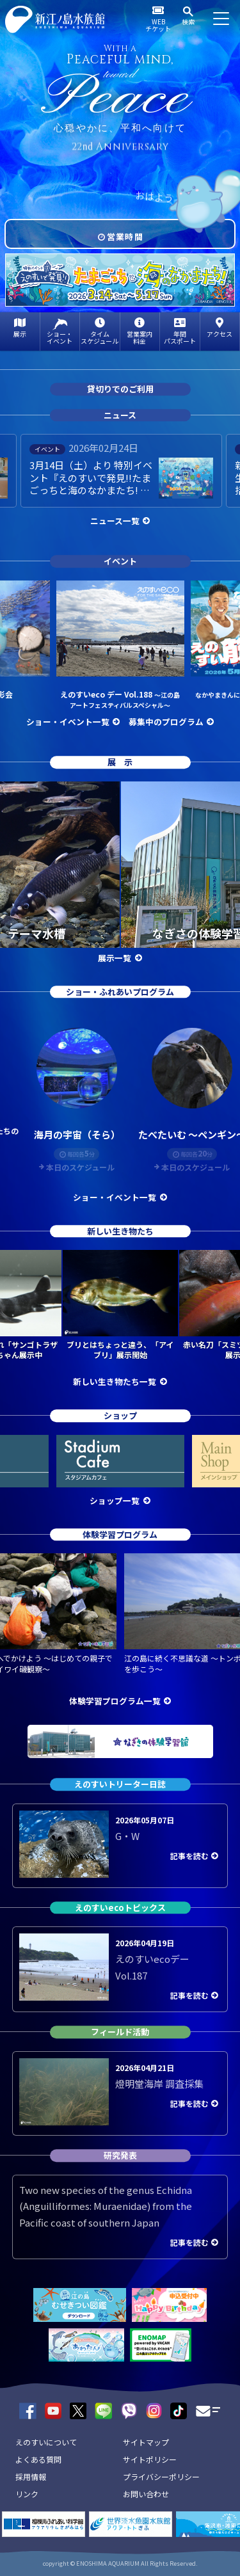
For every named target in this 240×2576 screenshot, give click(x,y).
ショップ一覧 (115, 1500)
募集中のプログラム (166, 722)
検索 (188, 21)
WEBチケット (158, 25)
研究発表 (120, 2155)
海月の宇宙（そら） (77, 1134)
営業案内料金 (139, 337)
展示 (19, 334)
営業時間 (125, 236)
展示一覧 (114, 958)
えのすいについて (46, 2441)
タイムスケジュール (99, 337)
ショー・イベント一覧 (67, 722)
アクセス (219, 334)
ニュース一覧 (115, 521)
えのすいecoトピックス (120, 1907)
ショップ (120, 1415)
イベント (120, 562)
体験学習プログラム (120, 1534)
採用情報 (30, 2476)
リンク (26, 2493)
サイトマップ (146, 2441)
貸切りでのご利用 (120, 389)
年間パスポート (180, 337)
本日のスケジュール (80, 1167)
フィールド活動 (120, 2032)
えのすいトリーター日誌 (120, 1784)
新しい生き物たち (120, 1231)
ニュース (120, 415)
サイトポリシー (150, 2459)
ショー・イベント (59, 337)
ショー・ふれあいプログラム (120, 992)
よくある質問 (38, 2459)
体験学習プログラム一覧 (115, 1701)
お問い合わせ (146, 2493)
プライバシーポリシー (161, 2476)
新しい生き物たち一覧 (114, 1381)
